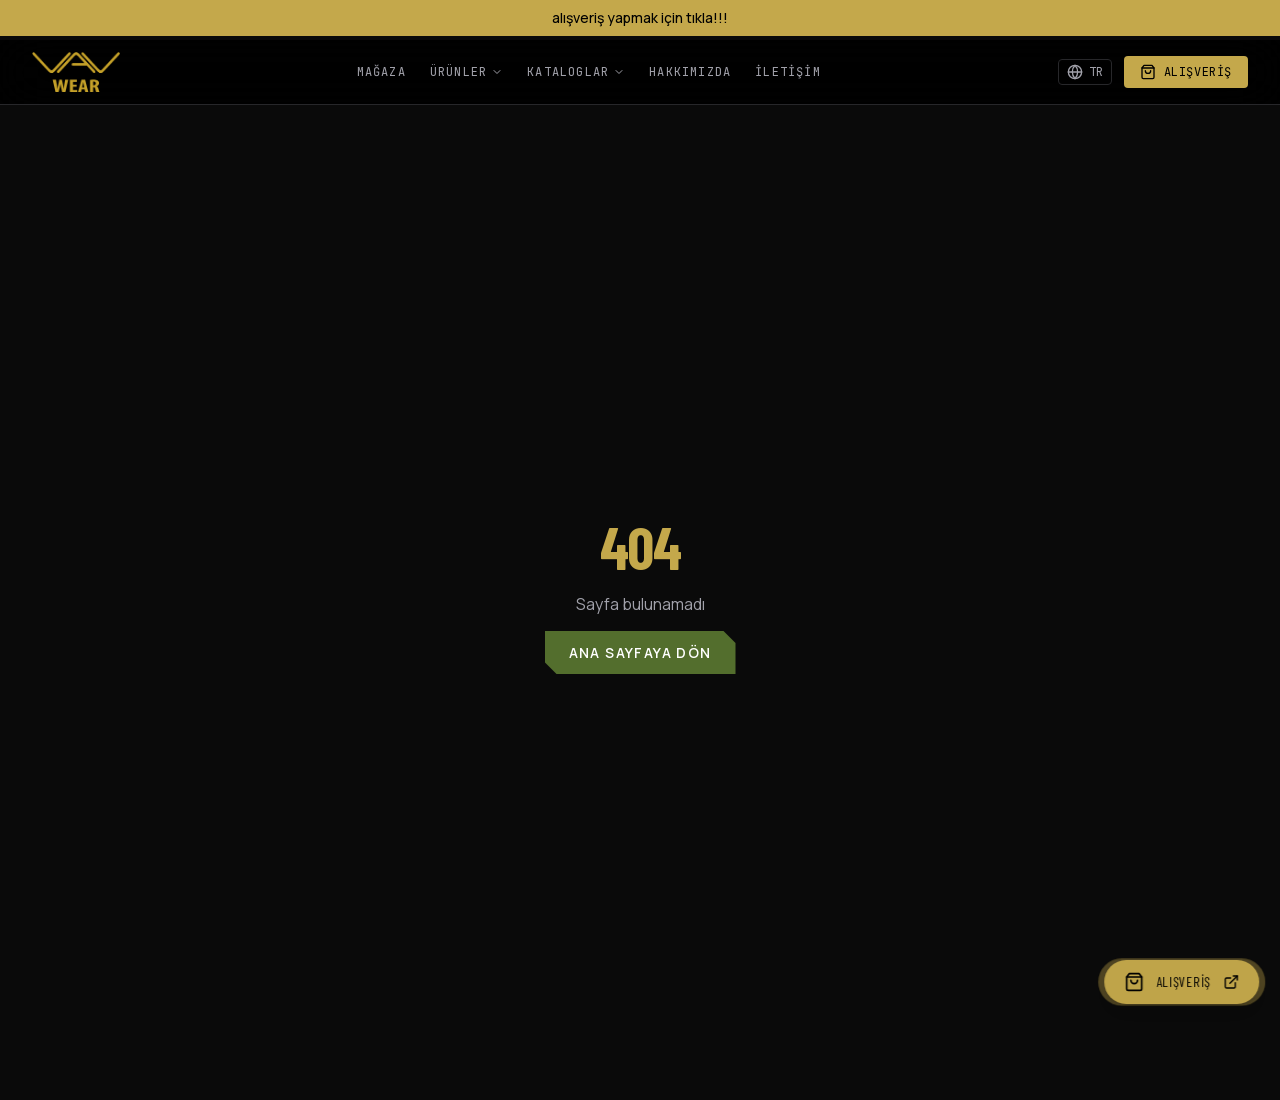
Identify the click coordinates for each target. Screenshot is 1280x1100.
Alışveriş (1186, 72)
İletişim (788, 72)
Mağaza (381, 72)
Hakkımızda (690, 72)
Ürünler (466, 72)
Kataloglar (576, 72)
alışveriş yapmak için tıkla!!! (640, 17)
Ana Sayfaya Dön (640, 652)
